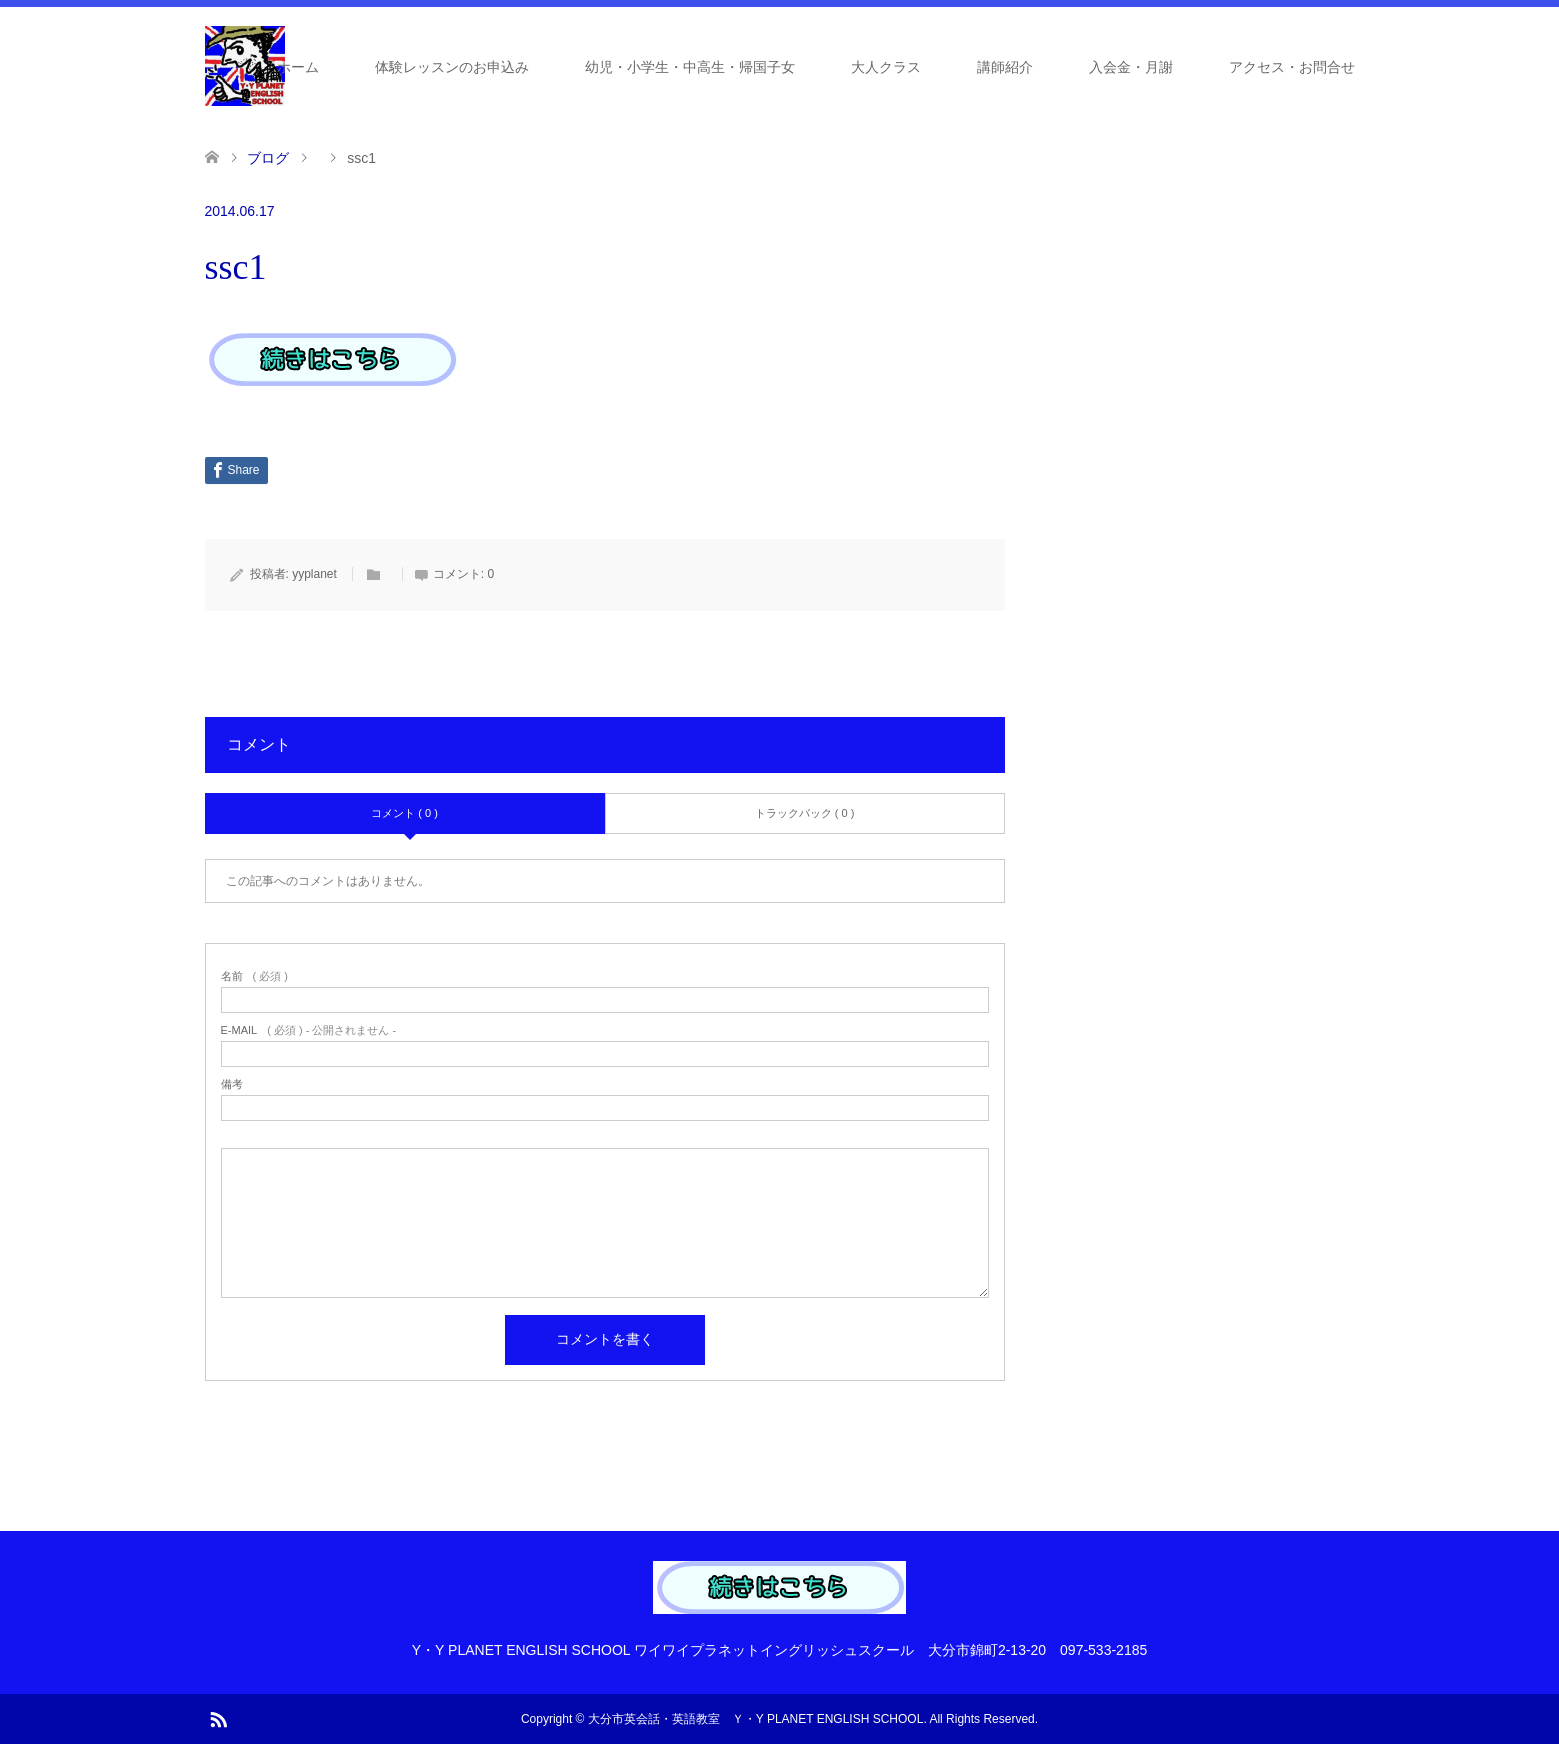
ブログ (268, 158)
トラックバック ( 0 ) (805, 813)
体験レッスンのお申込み (452, 67)
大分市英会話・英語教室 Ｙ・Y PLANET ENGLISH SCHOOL (756, 1719)
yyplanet (314, 574)
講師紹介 (1005, 67)
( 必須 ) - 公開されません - (309, 1030)
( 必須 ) (254, 976)
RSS (218, 1718)
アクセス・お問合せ (1292, 67)
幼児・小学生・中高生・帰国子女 (690, 67)
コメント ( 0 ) (404, 813)
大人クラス (886, 67)
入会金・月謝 (1131, 67)
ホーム (298, 67)
